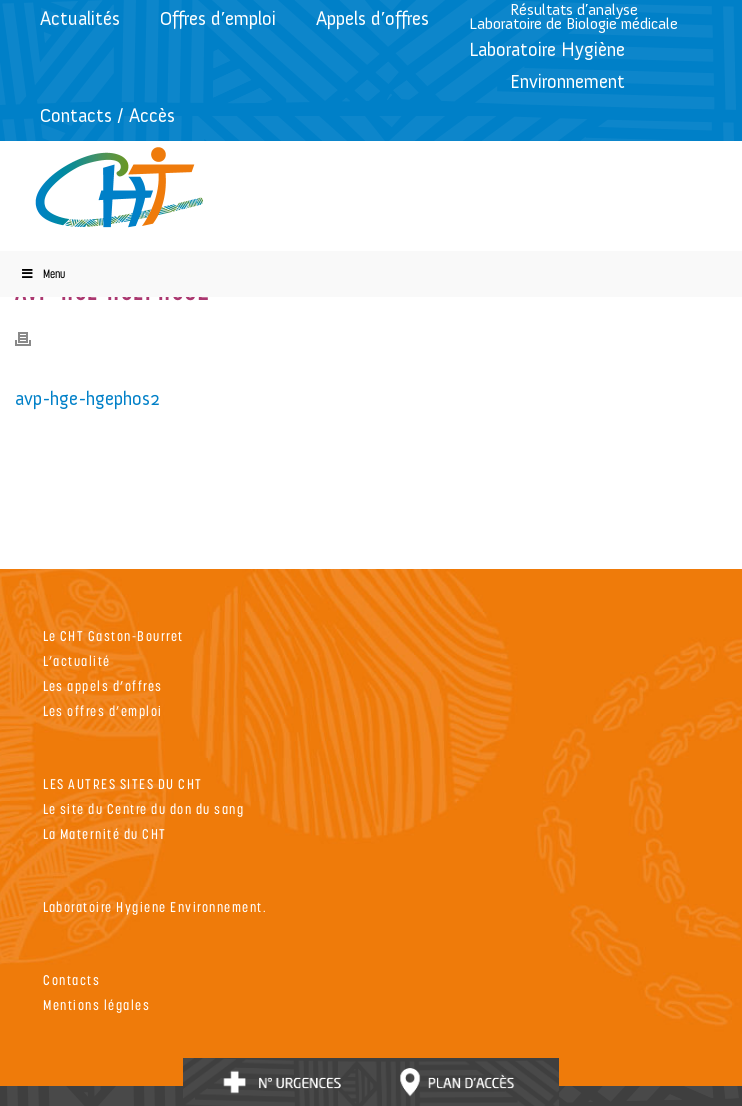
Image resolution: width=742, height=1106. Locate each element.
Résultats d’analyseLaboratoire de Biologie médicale (573, 16)
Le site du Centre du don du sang (143, 808)
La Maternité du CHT (105, 833)
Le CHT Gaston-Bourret (113, 635)
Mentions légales (96, 1004)
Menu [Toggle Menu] (42, 273)
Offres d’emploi (218, 18)
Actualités (80, 18)
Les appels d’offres (103, 685)
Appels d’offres (372, 18)
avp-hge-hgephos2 (87, 398)
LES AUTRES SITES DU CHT (123, 783)
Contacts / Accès (107, 115)
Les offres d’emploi (103, 710)
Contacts (71, 979)
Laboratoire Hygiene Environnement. (155, 906)
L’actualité (77, 660)
